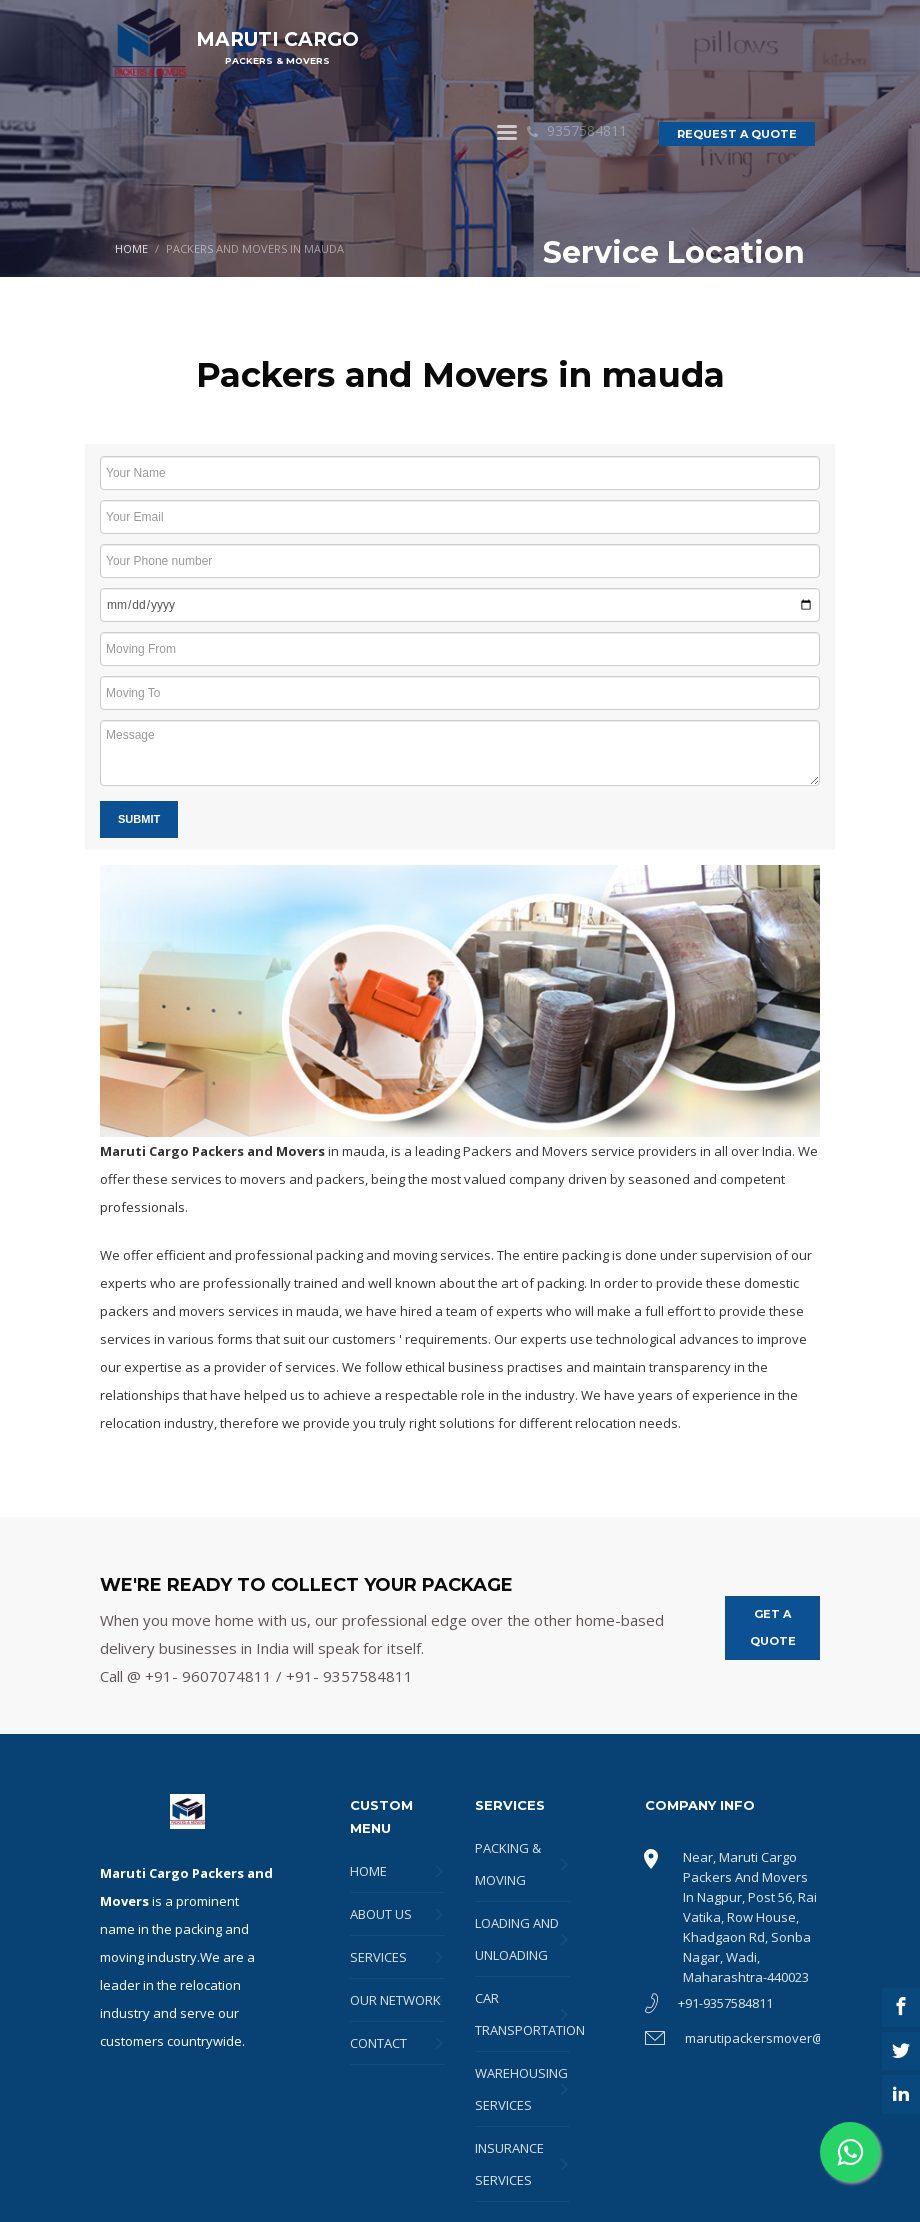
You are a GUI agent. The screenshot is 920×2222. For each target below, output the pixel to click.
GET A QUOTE (773, 1627)
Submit (139, 819)
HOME (131, 248)
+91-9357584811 (725, 2003)
